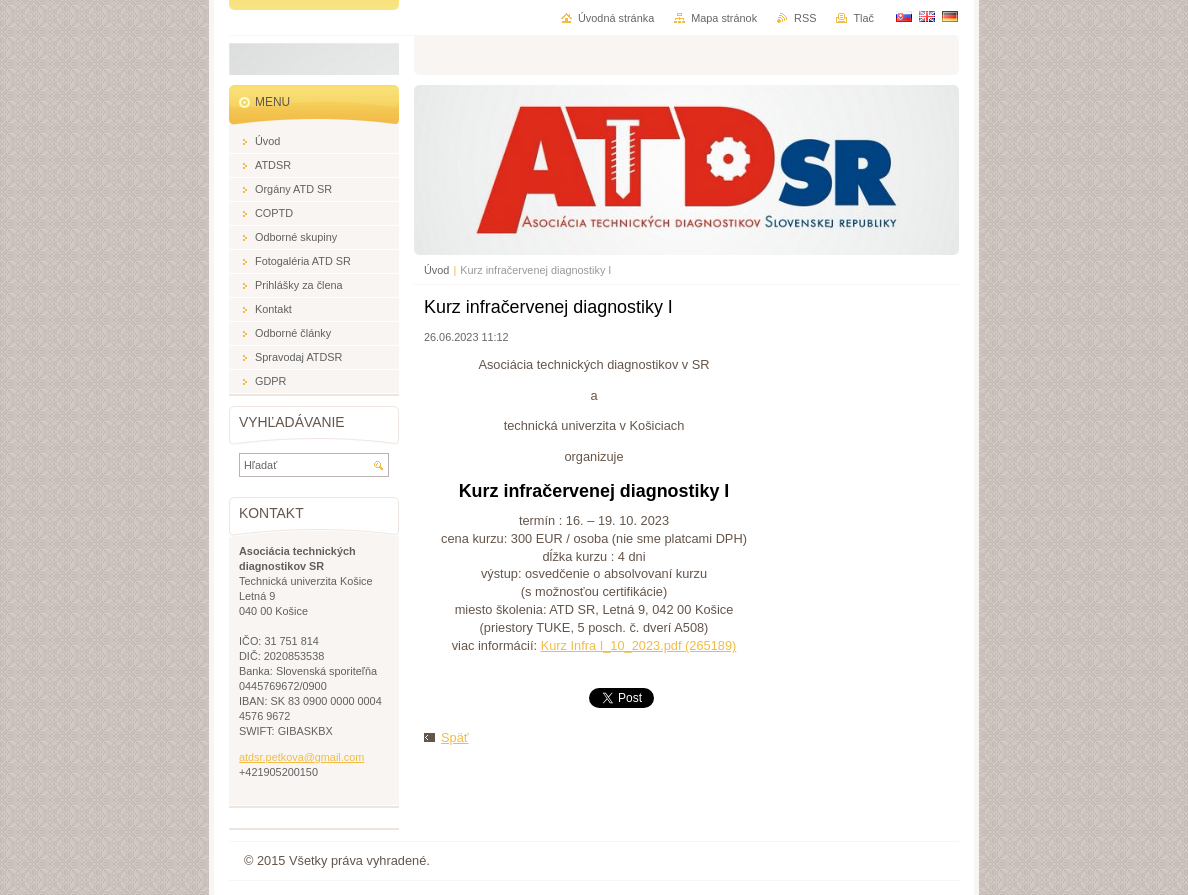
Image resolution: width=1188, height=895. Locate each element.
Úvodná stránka (616, 18)
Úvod (436, 270)
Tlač (863, 18)
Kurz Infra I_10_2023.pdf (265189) (639, 645)
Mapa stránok (724, 18)
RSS (805, 18)
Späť (455, 737)
